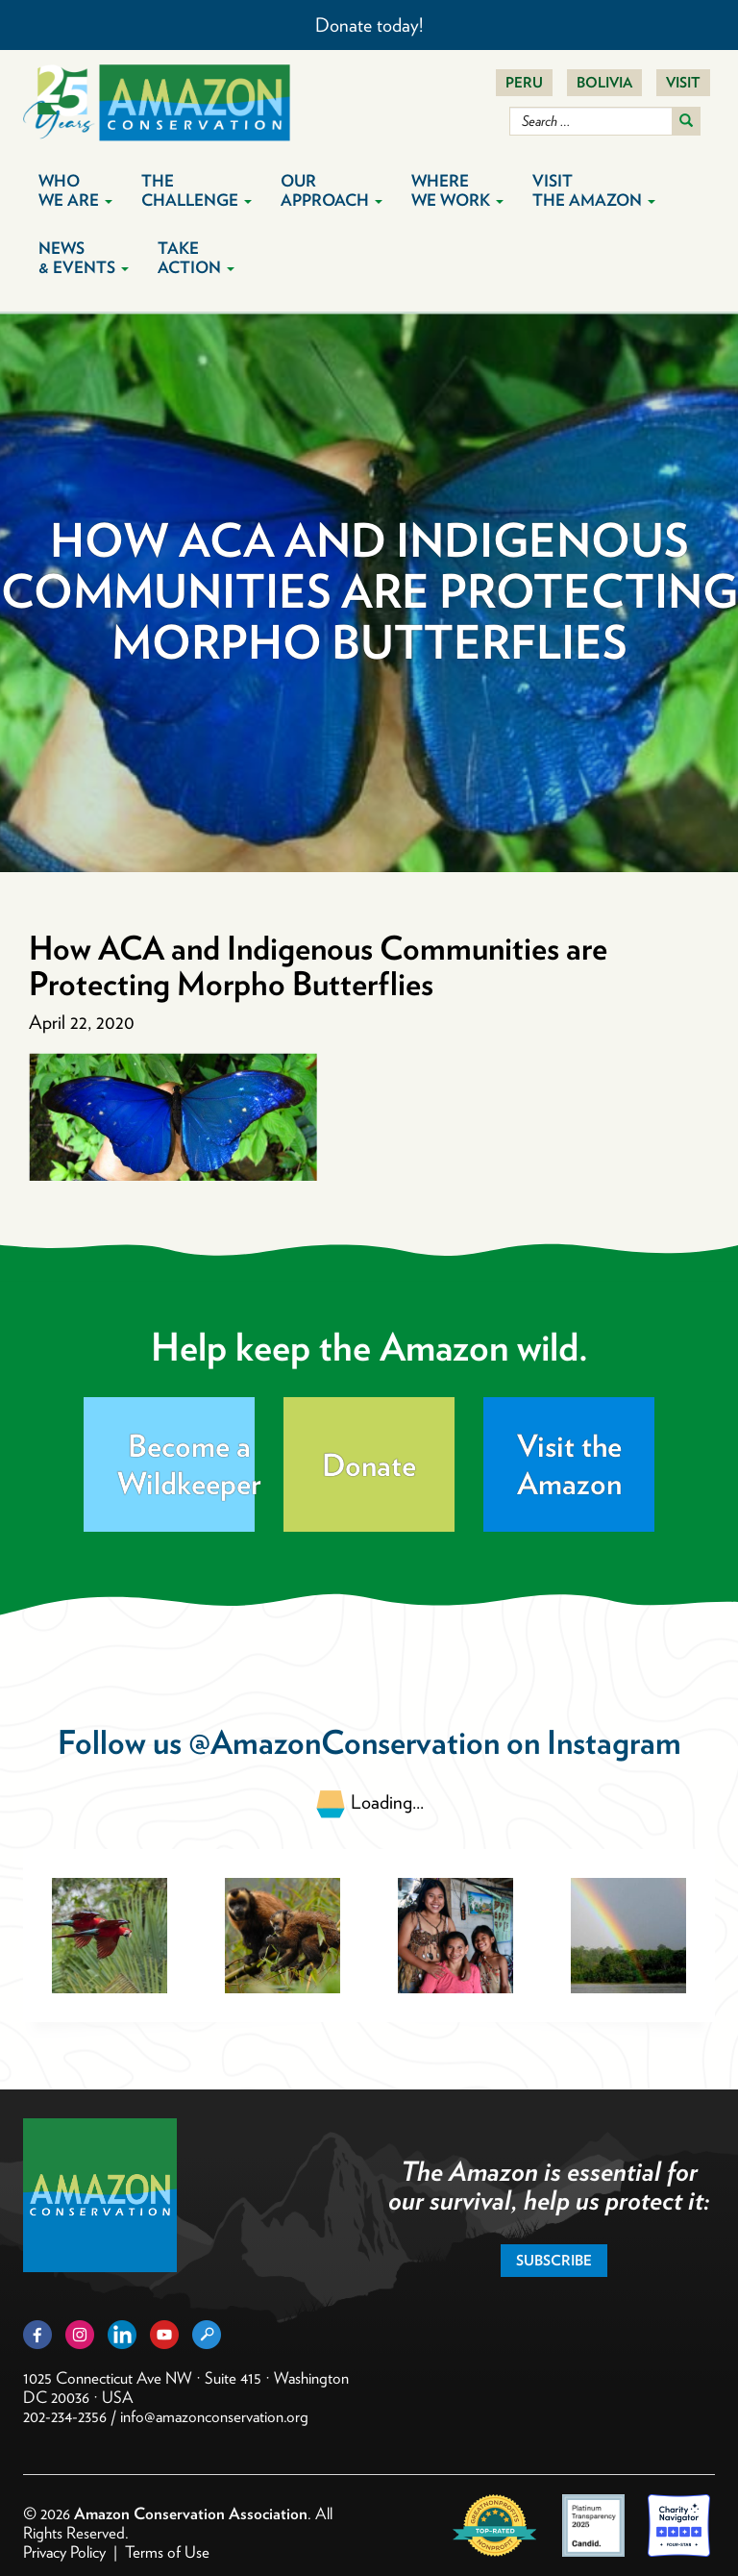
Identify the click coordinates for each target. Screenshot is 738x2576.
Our (331, 190)
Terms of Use (167, 2552)
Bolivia (604, 82)
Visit (683, 82)
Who (75, 190)
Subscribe (554, 2260)
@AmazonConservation (344, 1742)
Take (196, 257)
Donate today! (369, 25)
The (196, 190)
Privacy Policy (64, 2552)
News (83, 257)
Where (457, 190)
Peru (524, 82)
